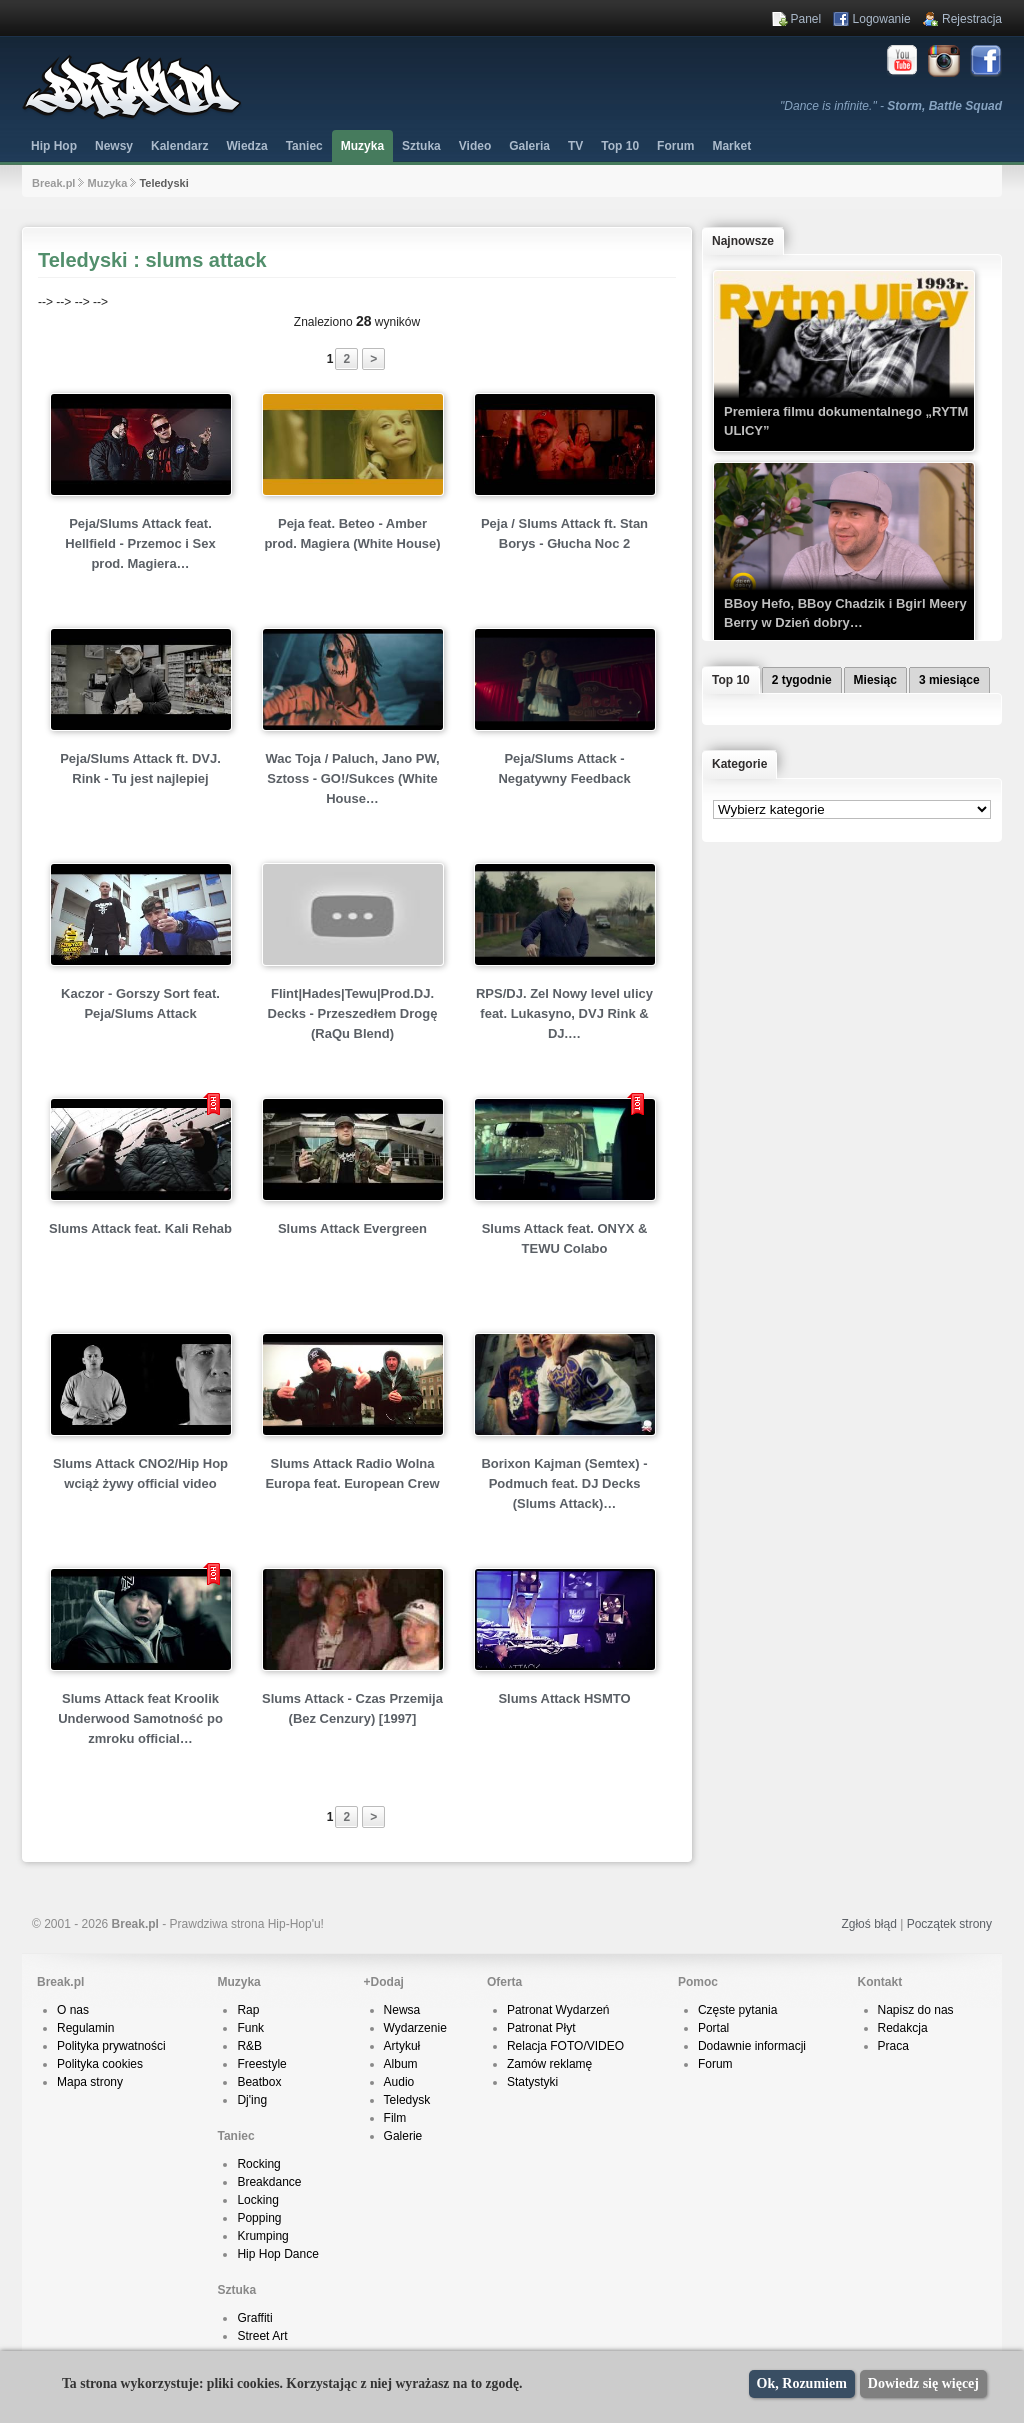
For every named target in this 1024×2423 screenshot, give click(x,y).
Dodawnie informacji (752, 2046)
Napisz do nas (916, 2010)
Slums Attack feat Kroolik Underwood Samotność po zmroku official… (140, 1718)
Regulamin (85, 2028)
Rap (248, 2010)
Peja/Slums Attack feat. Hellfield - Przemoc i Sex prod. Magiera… (140, 543)
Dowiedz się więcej (923, 2383)
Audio (399, 2082)
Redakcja (903, 2028)
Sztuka (421, 146)
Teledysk (407, 2100)
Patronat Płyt (541, 2028)
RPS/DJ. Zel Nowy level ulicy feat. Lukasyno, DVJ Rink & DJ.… (564, 1013)
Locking (257, 2200)
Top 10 (620, 146)
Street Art (262, 2336)
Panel (806, 19)
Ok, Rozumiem (802, 2383)
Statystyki (532, 2082)
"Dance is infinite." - (891, 106)
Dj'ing (252, 2100)
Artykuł (402, 2046)
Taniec (304, 146)
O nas (73, 2010)
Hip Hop (54, 146)
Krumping (262, 2236)
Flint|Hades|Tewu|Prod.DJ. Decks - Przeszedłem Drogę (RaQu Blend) (353, 1013)
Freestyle (261, 2064)
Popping (259, 2218)
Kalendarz (179, 146)
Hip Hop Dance (277, 2254)
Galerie (403, 2136)
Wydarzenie (415, 2028)
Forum (715, 2064)
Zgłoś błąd (868, 1924)
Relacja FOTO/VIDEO (565, 2046)
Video (475, 146)
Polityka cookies (100, 2064)
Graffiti (254, 2318)
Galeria (529, 146)
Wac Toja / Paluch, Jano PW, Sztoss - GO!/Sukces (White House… (352, 778)
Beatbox (259, 2082)
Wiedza (246, 146)
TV (575, 146)
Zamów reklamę (549, 2064)
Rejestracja (972, 19)
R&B (249, 2046)
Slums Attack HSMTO (564, 1698)
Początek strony (949, 1924)
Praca (893, 2046)
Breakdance (269, 2182)
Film (395, 2118)
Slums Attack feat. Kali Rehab (140, 1228)
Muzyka (362, 146)
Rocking (258, 2164)
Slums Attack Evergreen (352, 1228)
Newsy (114, 146)
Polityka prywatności (111, 2046)
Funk (250, 2028)
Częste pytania (737, 2010)
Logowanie (882, 19)
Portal (713, 2028)
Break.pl (53, 183)
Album (401, 2064)
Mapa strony (90, 2082)
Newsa (402, 2010)
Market (731, 146)
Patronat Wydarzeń (558, 2010)
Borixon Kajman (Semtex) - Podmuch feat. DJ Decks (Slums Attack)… (564, 1483)
